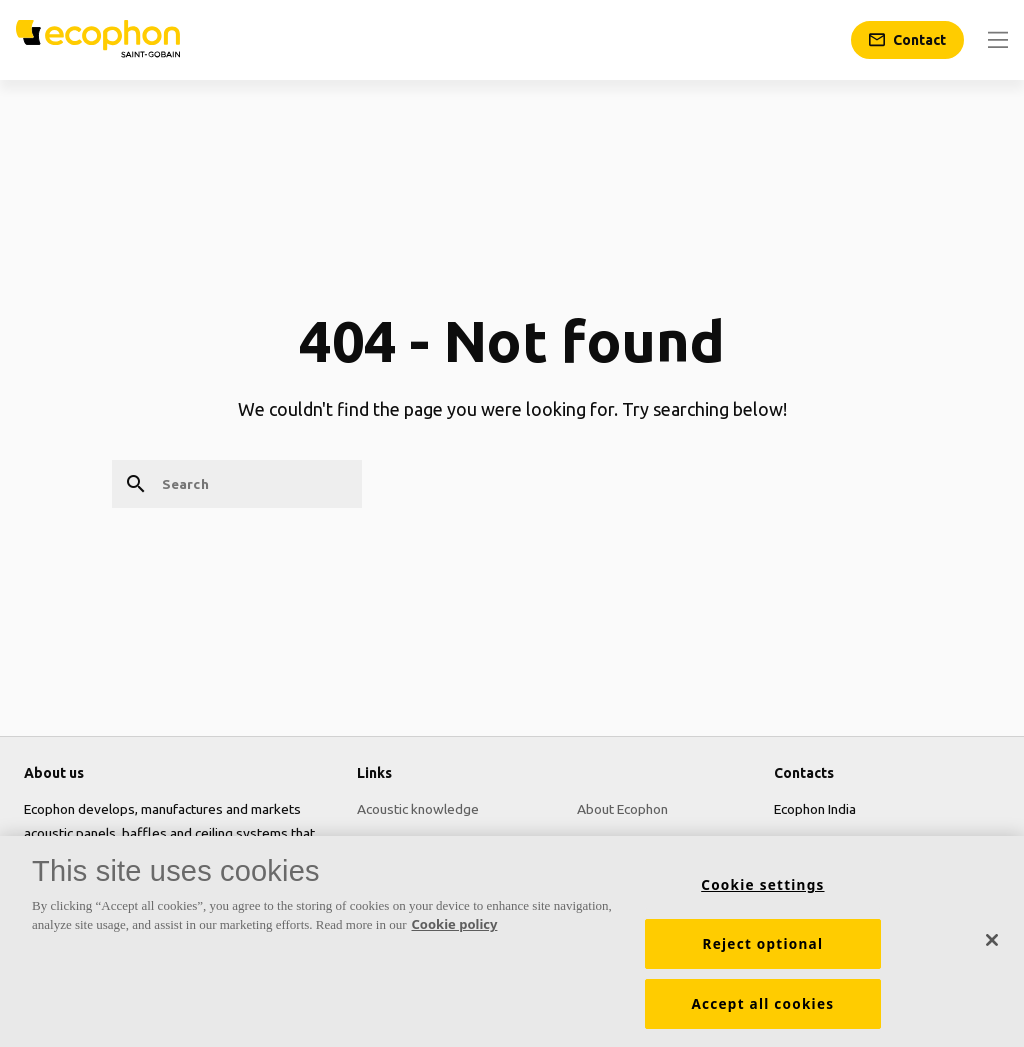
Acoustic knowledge (418, 809)
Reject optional (763, 950)
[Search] (237, 484)
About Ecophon (622, 809)
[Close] (992, 947)
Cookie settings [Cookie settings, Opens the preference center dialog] (762, 891)
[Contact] (907, 40)
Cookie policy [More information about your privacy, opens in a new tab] (455, 931)
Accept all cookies (762, 1010)
